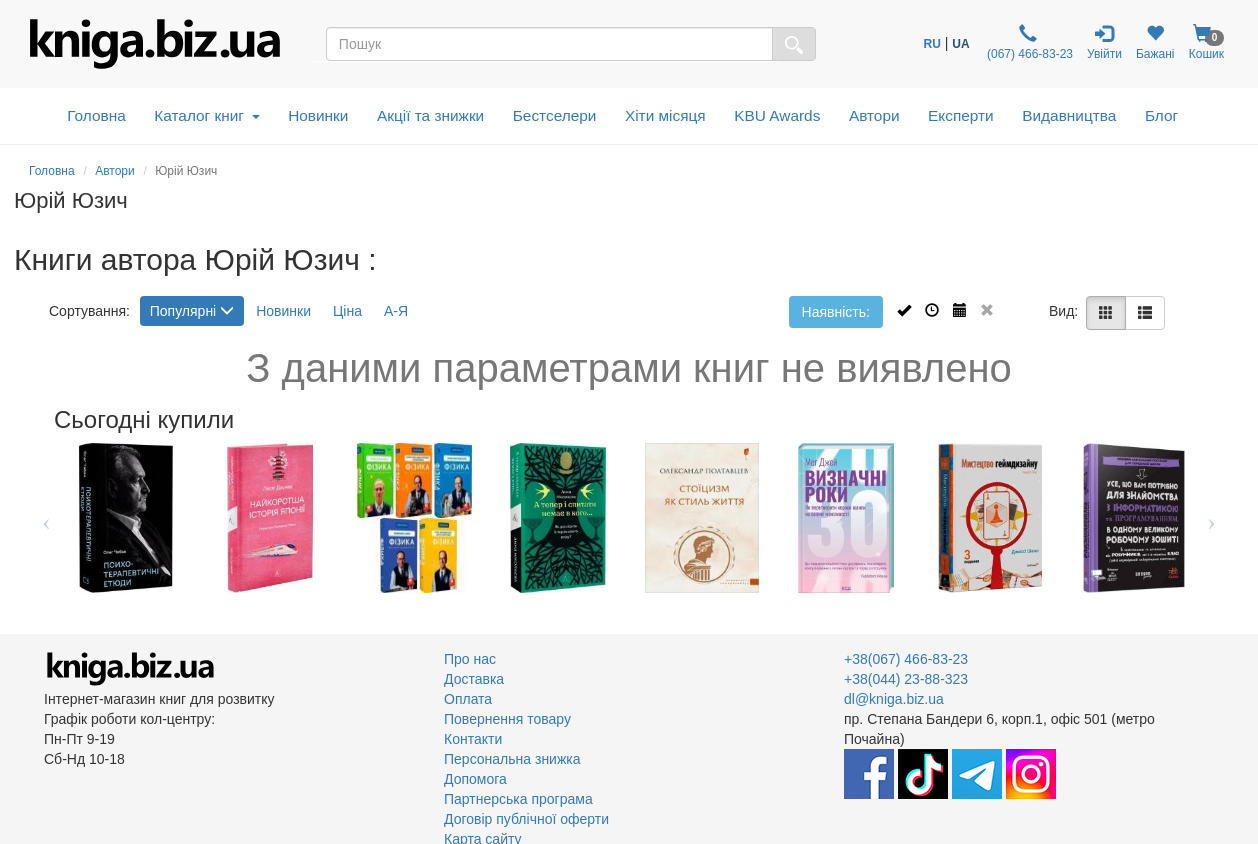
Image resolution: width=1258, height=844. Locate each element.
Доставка (474, 679)
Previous (46, 518)
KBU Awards (777, 115)
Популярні (192, 311)
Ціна (347, 311)
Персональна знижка (512, 759)
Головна (96, 115)
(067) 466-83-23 (1028, 42)
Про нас (470, 659)
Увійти (1104, 42)
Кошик (1206, 42)
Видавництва (1069, 115)
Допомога (475, 779)
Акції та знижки (430, 115)
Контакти (473, 739)
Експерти (961, 115)
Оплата (468, 699)
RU (932, 44)
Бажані (1155, 42)
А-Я (396, 311)
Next (1211, 518)
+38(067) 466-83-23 (906, 659)
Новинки (318, 115)
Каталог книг (206, 115)
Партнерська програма (518, 799)
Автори (874, 115)
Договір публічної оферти (526, 819)
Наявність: (836, 312)
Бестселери (555, 115)
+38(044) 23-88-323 (906, 679)
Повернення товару (507, 719)
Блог (1161, 115)
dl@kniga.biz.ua (894, 699)
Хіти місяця (665, 115)
